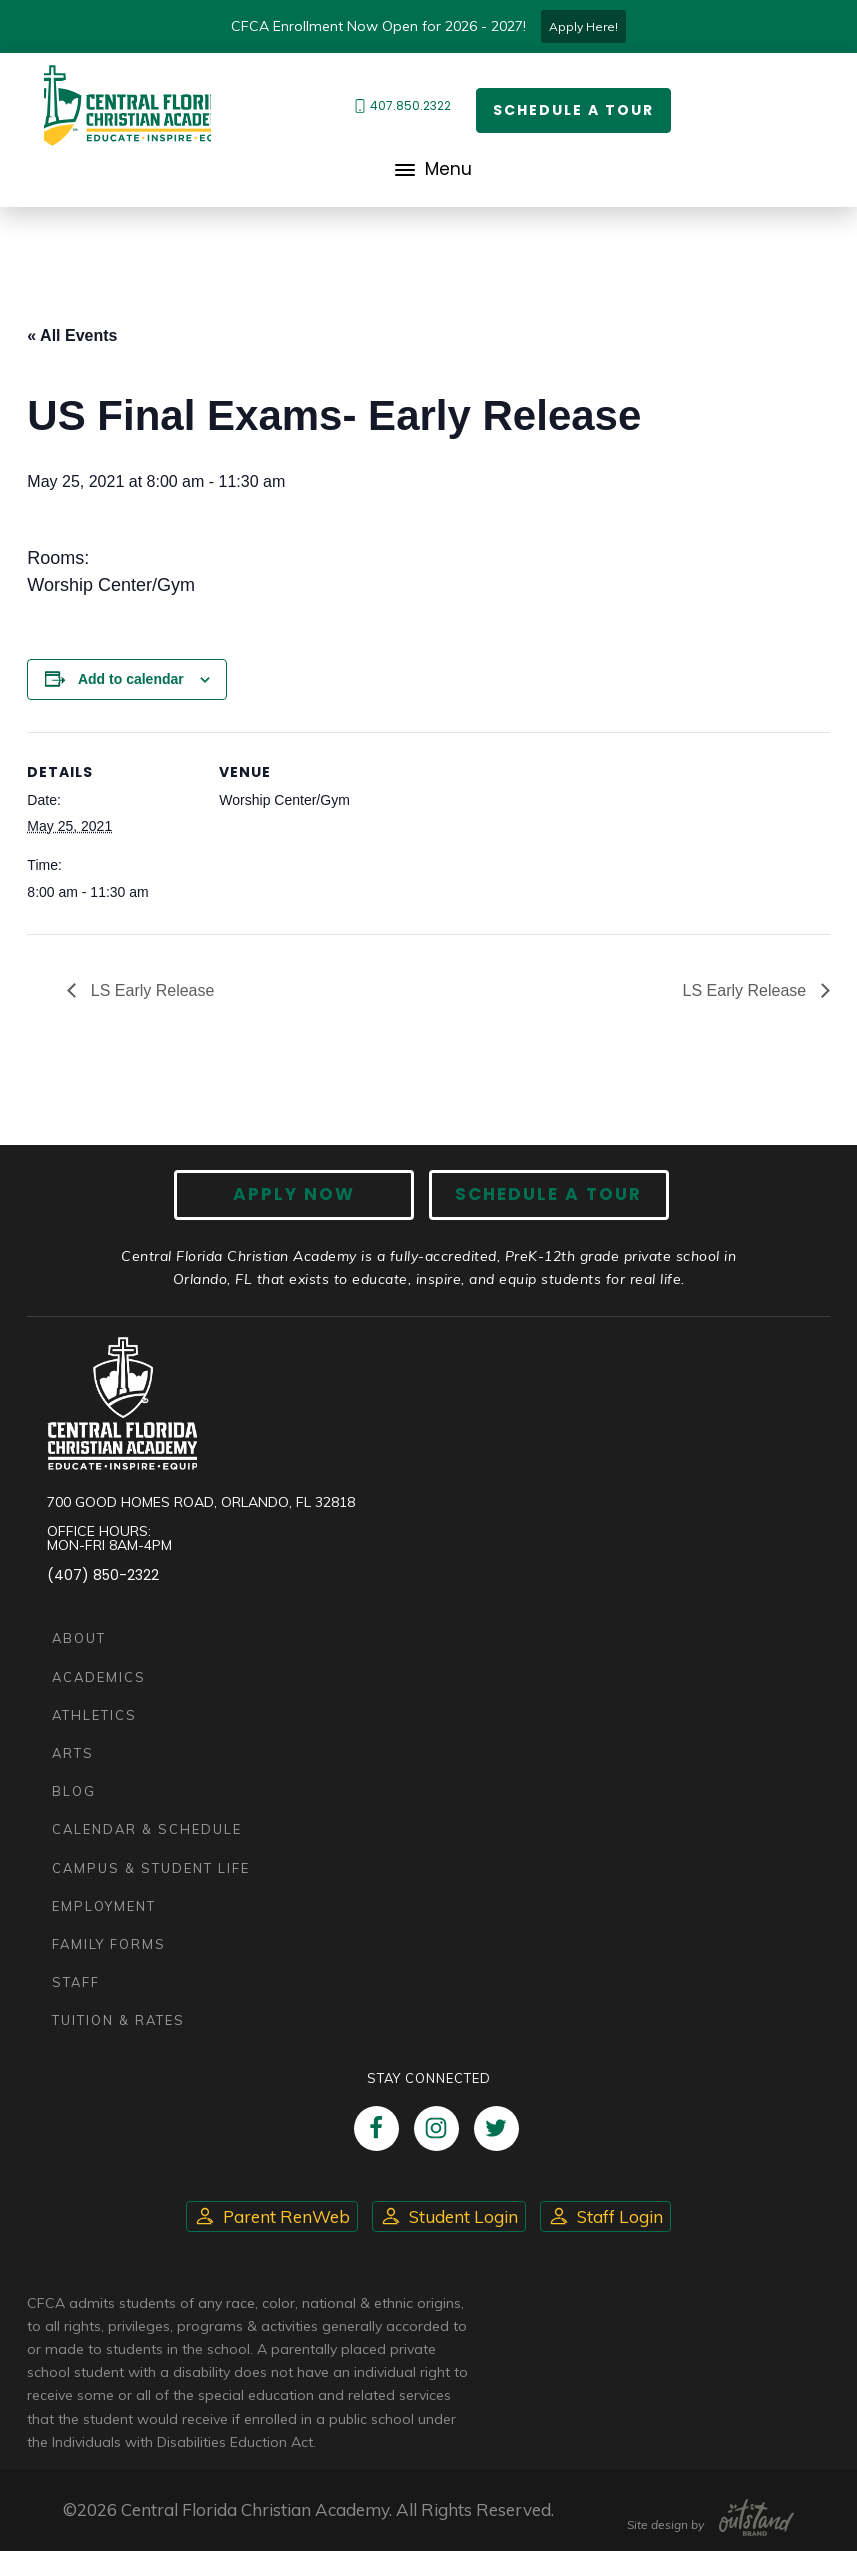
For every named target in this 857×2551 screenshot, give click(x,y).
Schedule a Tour (573, 110)
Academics (99, 1677)
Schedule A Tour (548, 1194)
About (79, 1638)
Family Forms (109, 1944)
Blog (74, 1791)
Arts (73, 1753)
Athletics (94, 1715)
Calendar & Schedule (147, 1829)
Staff (76, 1982)
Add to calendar (131, 679)
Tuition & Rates (118, 2020)
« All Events (72, 335)
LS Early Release (150, 990)
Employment (104, 1906)
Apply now (294, 1194)
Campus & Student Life (151, 1868)
